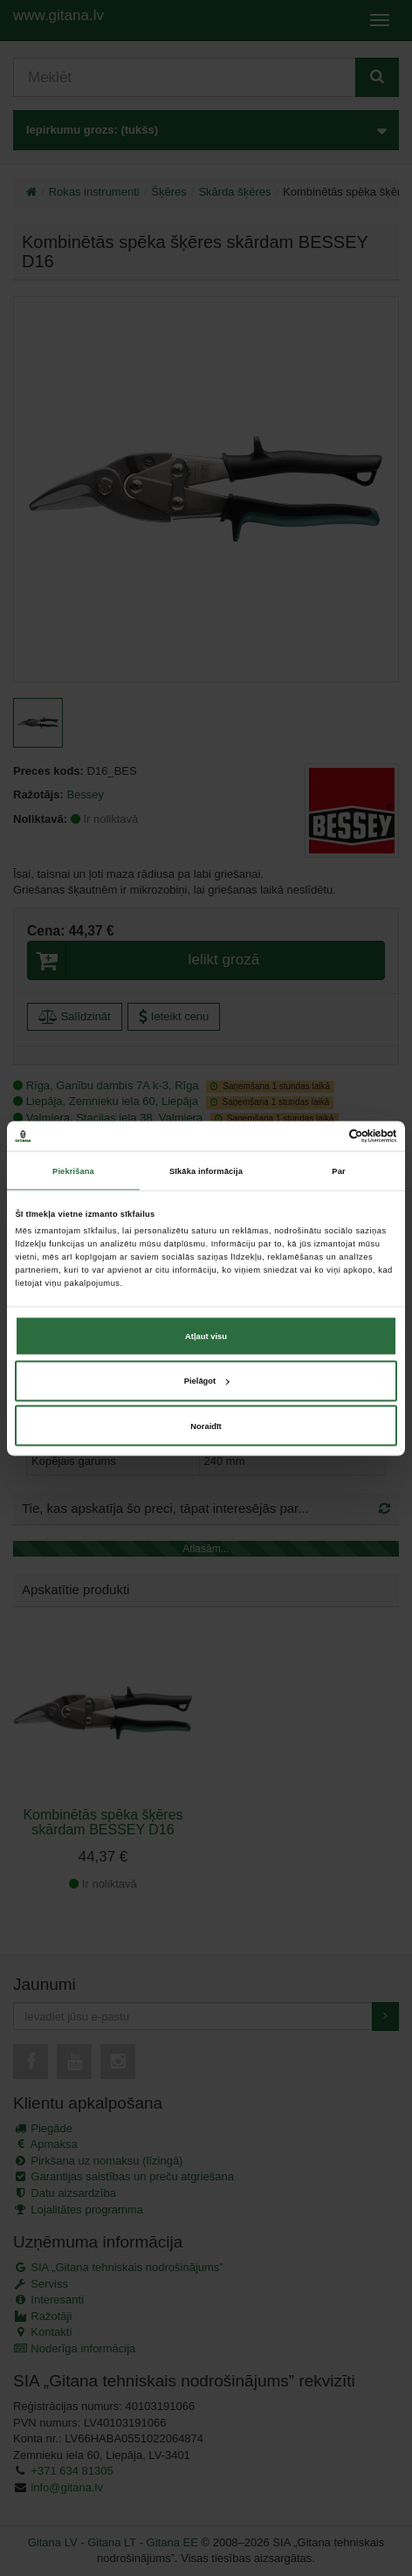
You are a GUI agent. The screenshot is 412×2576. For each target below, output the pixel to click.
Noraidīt (205, 1425)
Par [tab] (338, 1170)
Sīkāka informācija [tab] (206, 1170)
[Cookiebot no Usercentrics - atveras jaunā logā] (320, 1136)
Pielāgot (206, 1381)
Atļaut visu (206, 1335)
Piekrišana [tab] (73, 1170)
